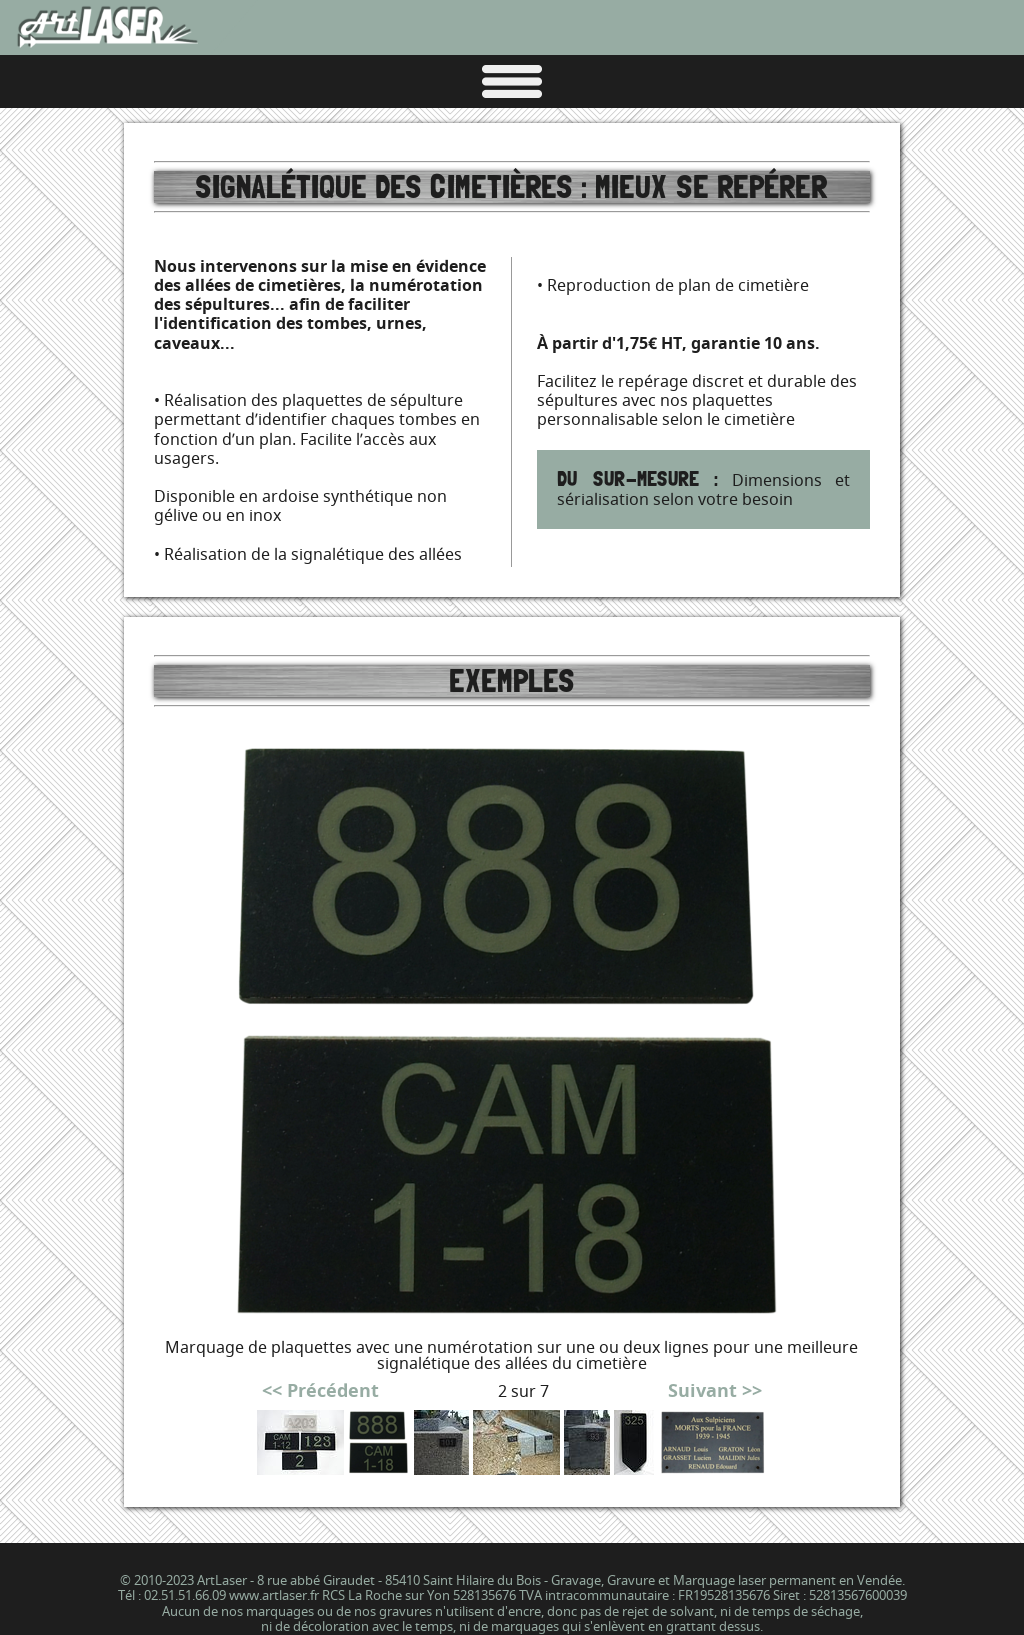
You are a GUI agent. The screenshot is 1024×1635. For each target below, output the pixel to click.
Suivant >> (715, 1390)
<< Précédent (320, 1390)
